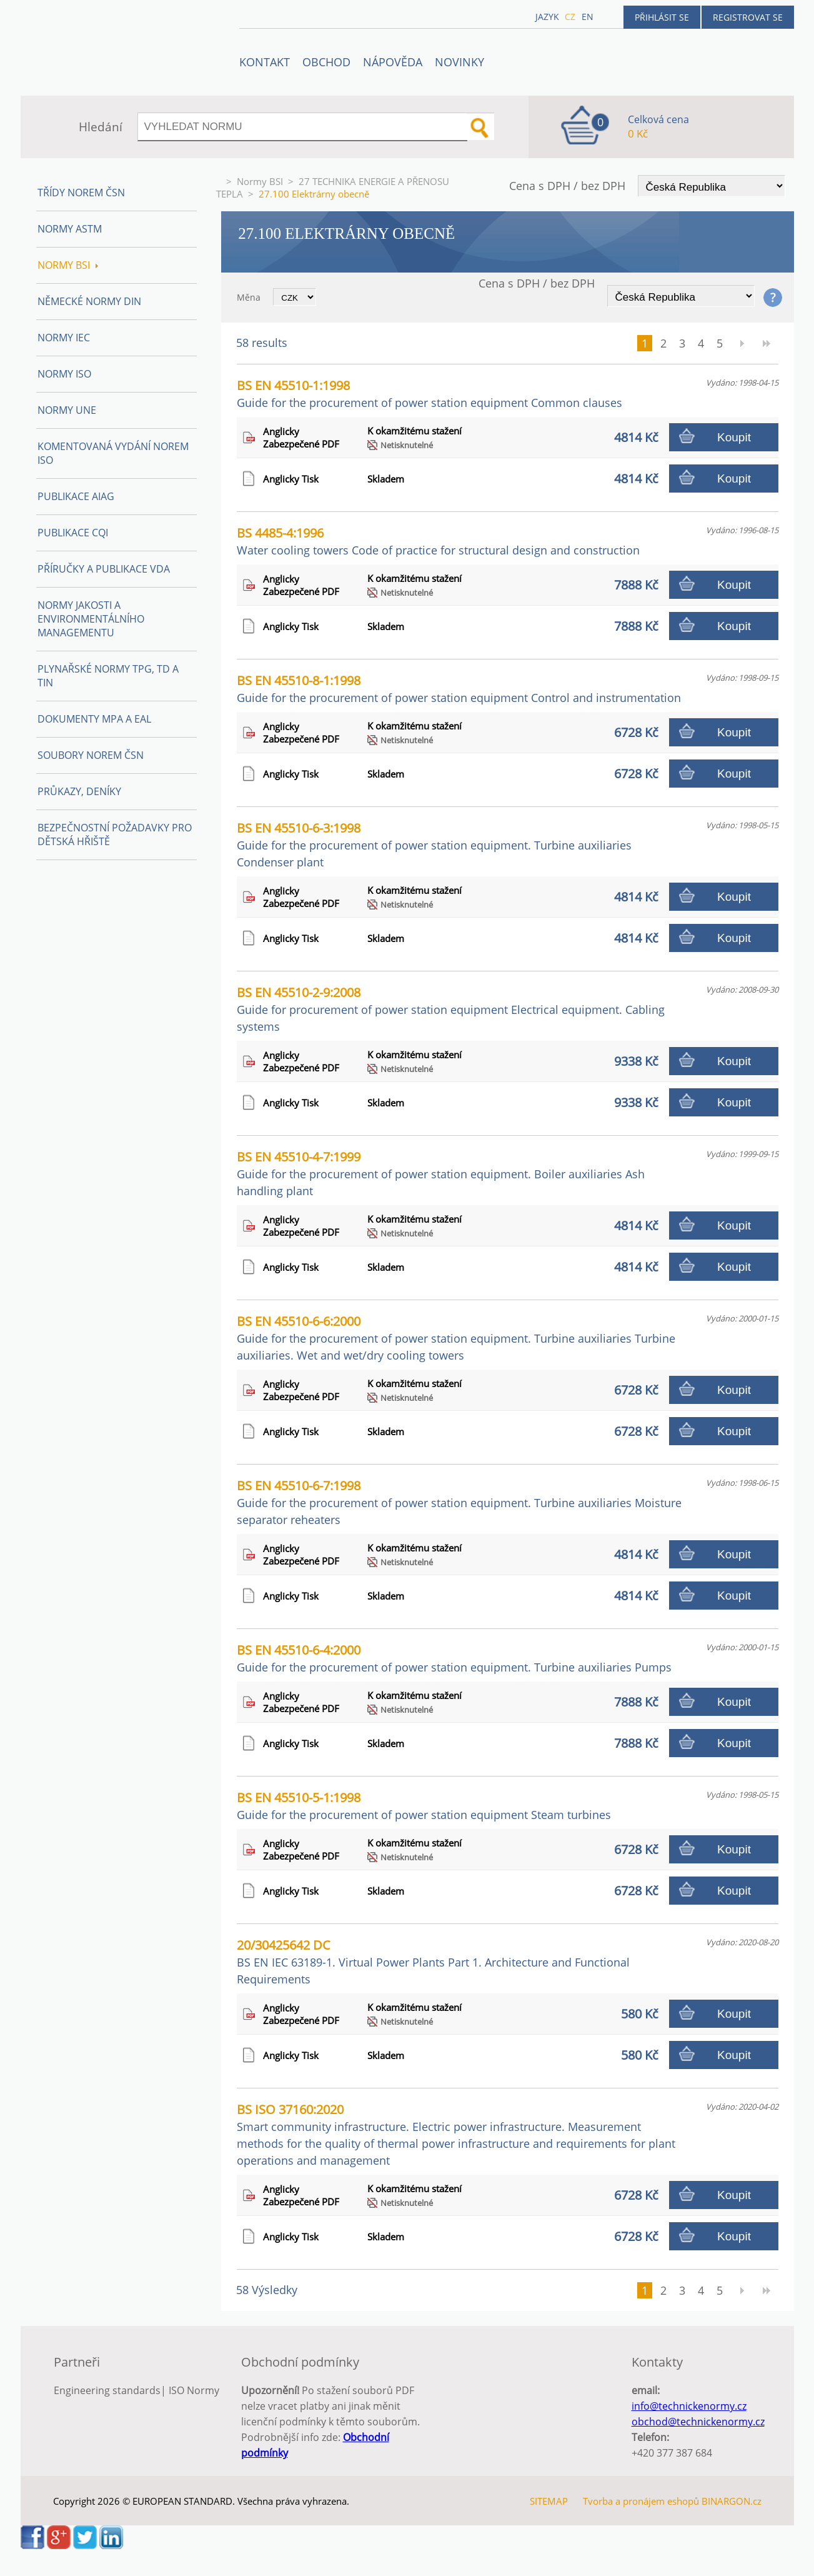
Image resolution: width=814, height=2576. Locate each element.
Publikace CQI (72, 532)
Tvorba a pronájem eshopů (641, 2501)
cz (570, 17)
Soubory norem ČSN (90, 755)
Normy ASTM (69, 229)
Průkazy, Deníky (79, 791)
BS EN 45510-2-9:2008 (451, 1009)
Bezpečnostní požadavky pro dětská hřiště (114, 834)
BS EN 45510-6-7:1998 (459, 1502)
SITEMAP (549, 2501)
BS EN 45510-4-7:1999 (441, 1173)
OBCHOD (326, 61)
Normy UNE (66, 410)
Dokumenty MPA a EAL (94, 719)
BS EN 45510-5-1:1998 (424, 1805)
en (587, 17)
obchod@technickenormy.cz (698, 2421)
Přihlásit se (662, 17)
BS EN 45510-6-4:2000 (454, 1658)
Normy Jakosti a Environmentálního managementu (90, 618)
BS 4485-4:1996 (438, 541)
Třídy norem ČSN (81, 192)
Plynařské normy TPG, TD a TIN (108, 675)
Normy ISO (64, 374)
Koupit (734, 437)
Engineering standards (107, 2390)
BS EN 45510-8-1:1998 (459, 688)
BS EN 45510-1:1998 (429, 393)
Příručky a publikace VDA (103, 569)
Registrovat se (748, 17)
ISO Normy (194, 2390)
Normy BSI (260, 181)
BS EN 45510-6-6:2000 (456, 1338)
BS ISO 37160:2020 (456, 2134)
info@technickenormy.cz (689, 2406)
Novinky (459, 61)
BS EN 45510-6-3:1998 (434, 844)
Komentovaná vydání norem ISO (113, 453)
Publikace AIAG (75, 496)
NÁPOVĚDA (392, 61)
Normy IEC (63, 337)
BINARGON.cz (732, 2501)
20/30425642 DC (433, 1962)
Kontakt (264, 61)
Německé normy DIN (89, 301)
